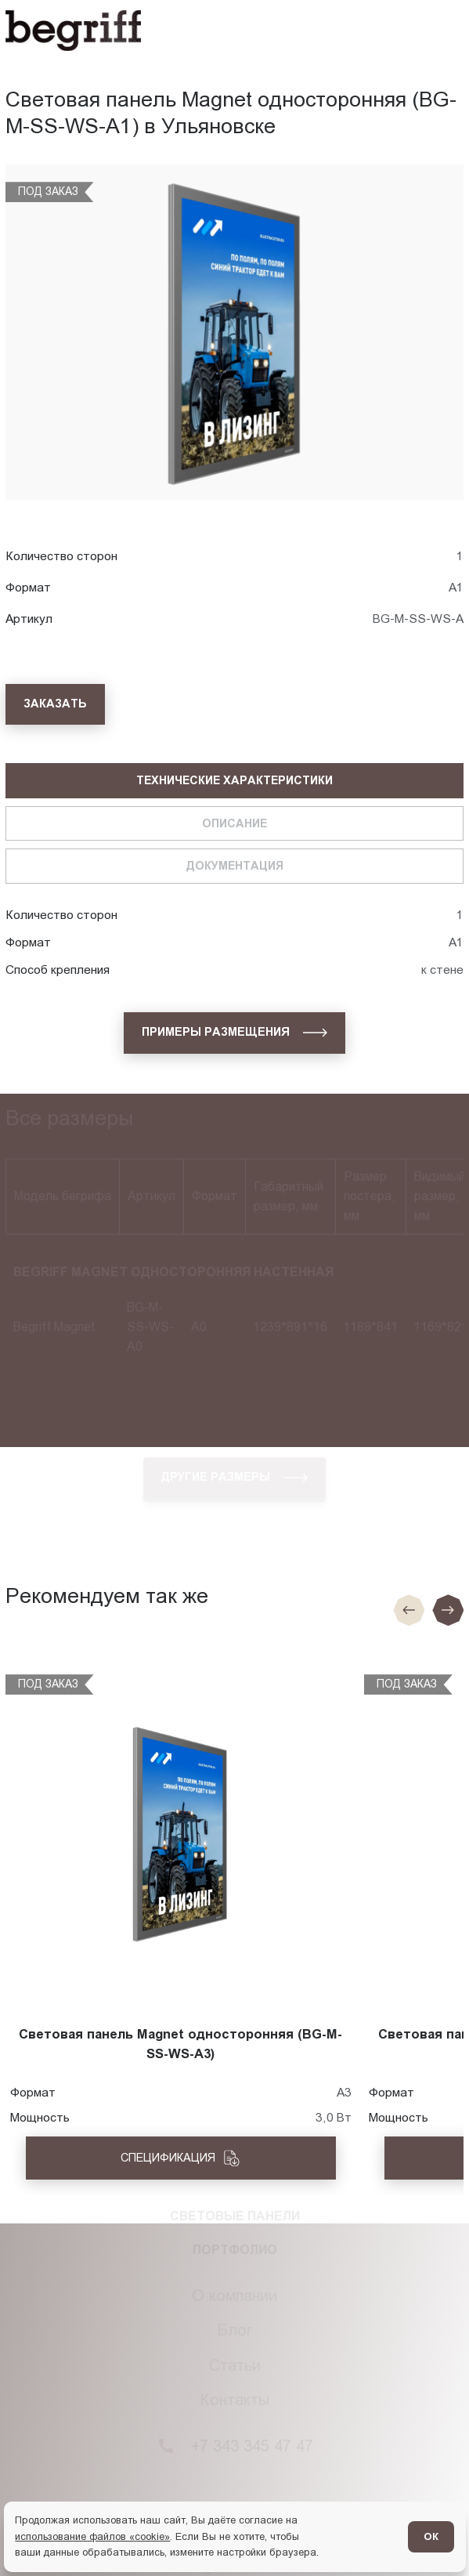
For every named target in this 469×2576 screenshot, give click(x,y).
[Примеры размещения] (234, 1033)
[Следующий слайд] (448, 1610)
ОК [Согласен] (431, 2536)
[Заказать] (55, 704)
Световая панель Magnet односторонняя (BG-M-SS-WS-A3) (180, 2044)
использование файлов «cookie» (92, 2536)
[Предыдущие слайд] (408, 1610)
